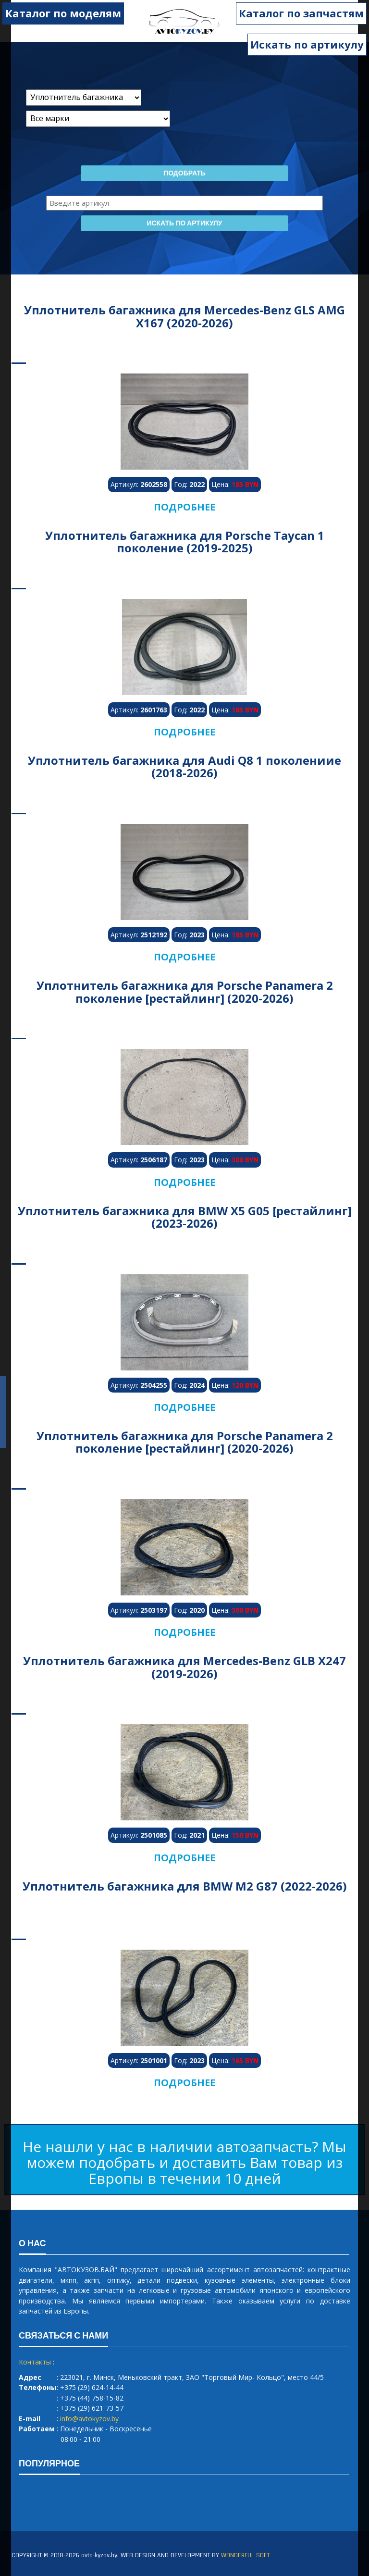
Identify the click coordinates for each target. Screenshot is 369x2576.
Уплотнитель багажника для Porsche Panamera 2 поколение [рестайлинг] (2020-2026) (185, 991)
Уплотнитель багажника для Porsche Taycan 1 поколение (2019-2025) (184, 541)
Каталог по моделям (63, 13)
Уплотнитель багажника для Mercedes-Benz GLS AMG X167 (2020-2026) (184, 316)
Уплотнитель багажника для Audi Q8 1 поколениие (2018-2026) (184, 766)
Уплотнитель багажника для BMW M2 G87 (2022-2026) (185, 1886)
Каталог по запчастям (301, 13)
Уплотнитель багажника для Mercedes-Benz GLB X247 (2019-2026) (184, 1667)
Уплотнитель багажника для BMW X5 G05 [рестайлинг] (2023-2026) (185, 1217)
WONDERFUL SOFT (245, 2555)
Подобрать (184, 173)
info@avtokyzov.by (89, 2418)
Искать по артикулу (307, 44)
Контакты (35, 2361)
